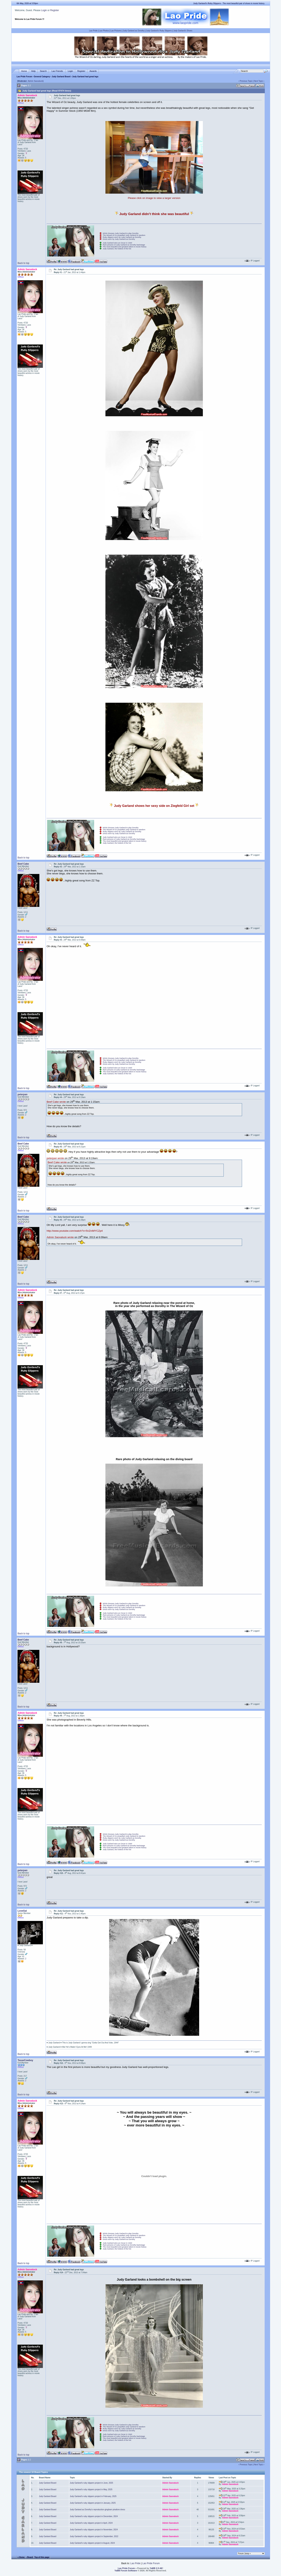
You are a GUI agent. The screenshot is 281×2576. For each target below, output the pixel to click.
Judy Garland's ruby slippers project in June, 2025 (91, 2483)
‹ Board (29, 2557)
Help (33, 71)
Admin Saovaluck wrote (60, 1237)
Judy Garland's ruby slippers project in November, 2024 (94, 2530)
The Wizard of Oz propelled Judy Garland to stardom (124, 235)
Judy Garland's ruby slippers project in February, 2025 (93, 2496)
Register (54, 10)
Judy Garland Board (61, 77)
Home (24, 71)
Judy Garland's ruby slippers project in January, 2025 (93, 2503)
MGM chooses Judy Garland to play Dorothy (121, 233)
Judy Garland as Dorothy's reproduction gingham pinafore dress (97, 2509)
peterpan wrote (55, 1158)
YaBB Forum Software (126, 2570)
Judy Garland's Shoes (182, 31)
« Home (21, 2557)
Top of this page (41, 2557)
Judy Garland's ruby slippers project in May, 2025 (91, 2489)
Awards (93, 71)
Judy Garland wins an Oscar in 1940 (117, 243)
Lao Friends (57, 71)
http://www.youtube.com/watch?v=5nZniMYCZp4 (75, 1230)
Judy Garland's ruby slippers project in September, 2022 (94, 2536)
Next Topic (258, 81)
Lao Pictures (115, 31)
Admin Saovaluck (35, 81)
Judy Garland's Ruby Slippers (159, 31)
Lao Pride (93, 31)
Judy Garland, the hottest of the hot (117, 249)
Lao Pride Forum (24, 77)
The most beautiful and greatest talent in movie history (124, 247)
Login (44, 10)
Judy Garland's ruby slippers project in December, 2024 (94, 2516)
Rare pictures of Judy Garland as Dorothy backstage (124, 245)
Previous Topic (246, 81)
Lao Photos (104, 31)
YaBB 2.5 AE (156, 2568)
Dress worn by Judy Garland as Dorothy (119, 239)
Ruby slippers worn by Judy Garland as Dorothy (122, 237)
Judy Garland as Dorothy (134, 31)
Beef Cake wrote (56, 1101)
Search (43, 71)
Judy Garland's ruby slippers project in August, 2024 (92, 2543)
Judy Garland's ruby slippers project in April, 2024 (91, 2523)
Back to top (23, 263)
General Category (42, 77)
